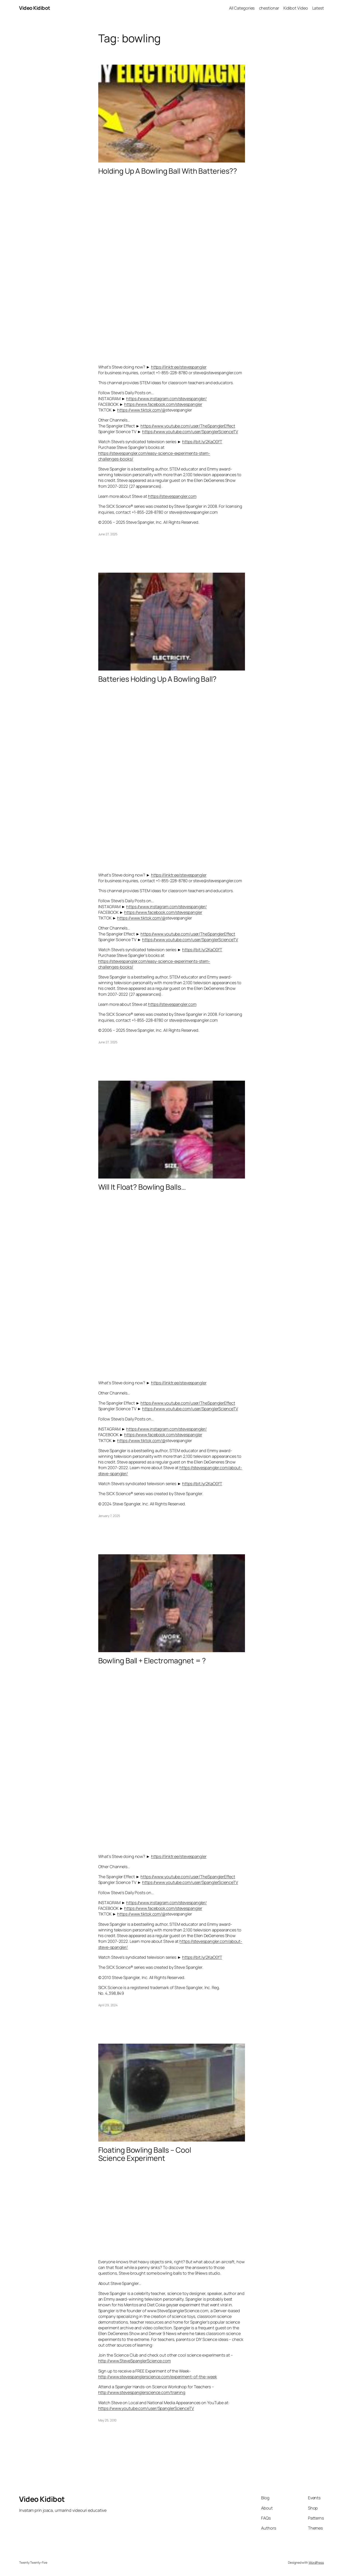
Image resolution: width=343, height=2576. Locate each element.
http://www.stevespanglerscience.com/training (142, 2392)
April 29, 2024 (108, 2005)
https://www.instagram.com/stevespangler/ (166, 398)
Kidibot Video (295, 8)
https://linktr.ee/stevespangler (179, 367)
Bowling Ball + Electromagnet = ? (152, 1660)
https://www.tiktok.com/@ (141, 410)
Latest (318, 8)
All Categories (242, 8)
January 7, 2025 (109, 1516)
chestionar (269, 8)
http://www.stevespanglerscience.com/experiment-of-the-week (157, 2376)
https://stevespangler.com (172, 496)
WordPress (316, 2562)
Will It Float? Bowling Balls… (142, 1187)
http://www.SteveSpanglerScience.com (134, 2360)
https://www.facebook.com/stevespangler (163, 404)
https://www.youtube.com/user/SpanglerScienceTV (190, 431)
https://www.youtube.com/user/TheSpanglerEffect (188, 426)
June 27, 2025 (108, 534)
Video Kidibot (34, 8)
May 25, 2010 (107, 2420)
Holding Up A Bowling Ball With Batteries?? (167, 171)
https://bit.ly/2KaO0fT (202, 441)
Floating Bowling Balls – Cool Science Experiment (144, 2154)
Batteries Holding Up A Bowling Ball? (157, 679)
